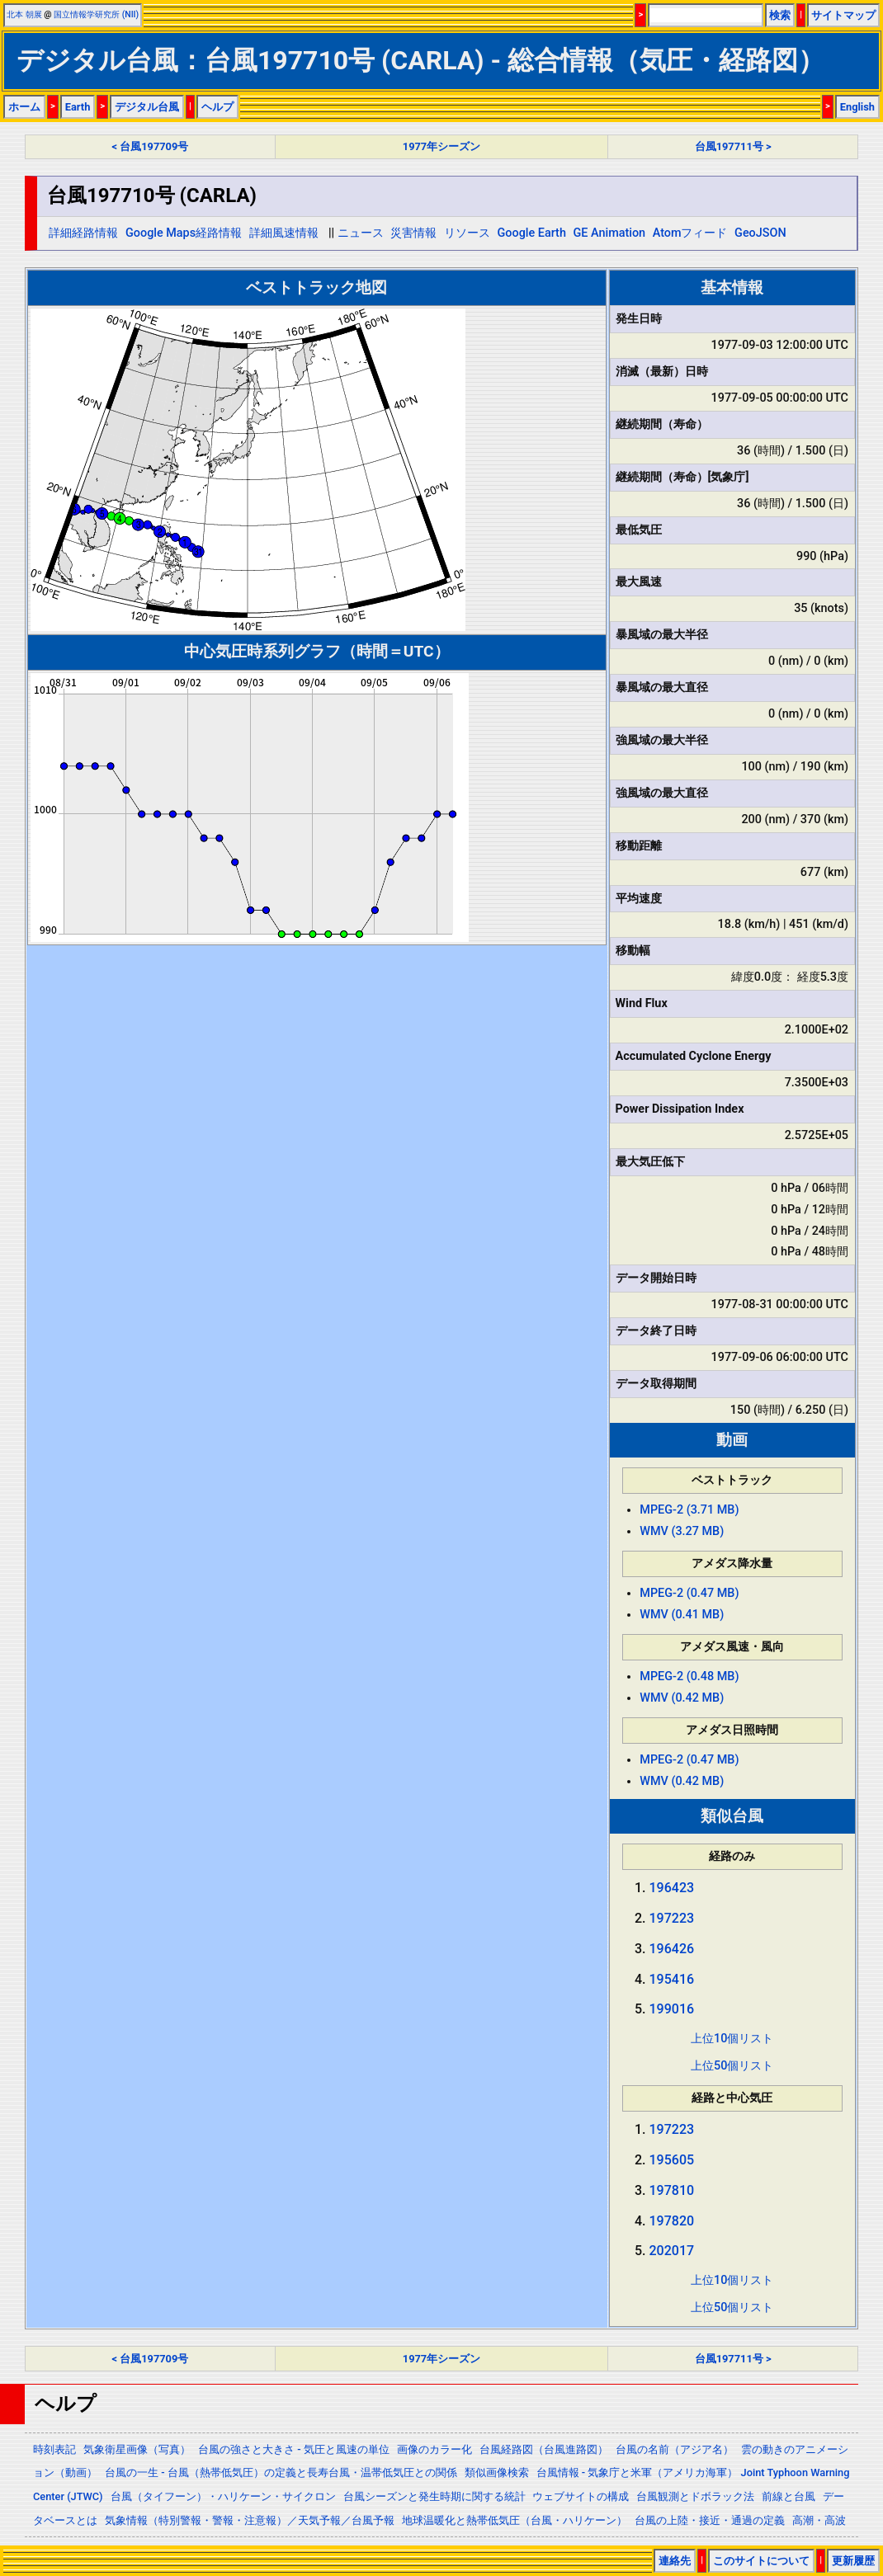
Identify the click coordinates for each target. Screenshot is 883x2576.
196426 (672, 1949)
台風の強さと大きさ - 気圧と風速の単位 (294, 2449)
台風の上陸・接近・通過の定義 (710, 2520)
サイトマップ (843, 15)
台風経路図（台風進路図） (543, 2449)
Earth (78, 107)
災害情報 (413, 233)
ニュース (361, 233)
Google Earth (532, 233)
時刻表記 (54, 2449)
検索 (780, 15)
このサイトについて (761, 2561)
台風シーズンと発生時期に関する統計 (434, 2496)
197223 (672, 1918)
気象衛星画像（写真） (137, 2449)
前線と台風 (788, 2496)
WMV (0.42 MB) (682, 1698)
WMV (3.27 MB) (682, 1531)
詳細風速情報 (284, 233)
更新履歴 (853, 2561)
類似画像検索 (497, 2472)
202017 (672, 2250)
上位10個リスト (732, 2039)
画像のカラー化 (434, 2449)
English (857, 107)
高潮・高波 (819, 2520)
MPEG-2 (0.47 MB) (689, 1593)
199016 (672, 2009)
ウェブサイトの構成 (580, 2496)
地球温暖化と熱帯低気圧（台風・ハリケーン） (514, 2520)
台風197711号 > (733, 146)
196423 (672, 1888)
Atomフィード (690, 233)
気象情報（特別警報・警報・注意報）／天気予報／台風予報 (249, 2520)
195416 (672, 1979)
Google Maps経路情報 (183, 233)
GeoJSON (760, 233)
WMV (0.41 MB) (682, 1615)
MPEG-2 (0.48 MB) (689, 1676)
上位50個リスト (732, 2066)
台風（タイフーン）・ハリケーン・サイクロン (223, 2496)
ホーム (24, 107)
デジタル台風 (147, 107)
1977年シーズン (441, 146)
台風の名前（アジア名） (675, 2449)
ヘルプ (217, 107)
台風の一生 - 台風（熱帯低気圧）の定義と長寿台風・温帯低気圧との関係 (281, 2472)
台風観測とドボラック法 (695, 2496)
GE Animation (610, 233)
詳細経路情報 (83, 233)
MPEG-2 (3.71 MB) (689, 1510)
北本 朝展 (24, 14)
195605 (672, 2160)
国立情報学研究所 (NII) (96, 14)
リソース (467, 233)
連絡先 (675, 2561)
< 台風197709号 (150, 146)
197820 (672, 2221)
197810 (672, 2190)
